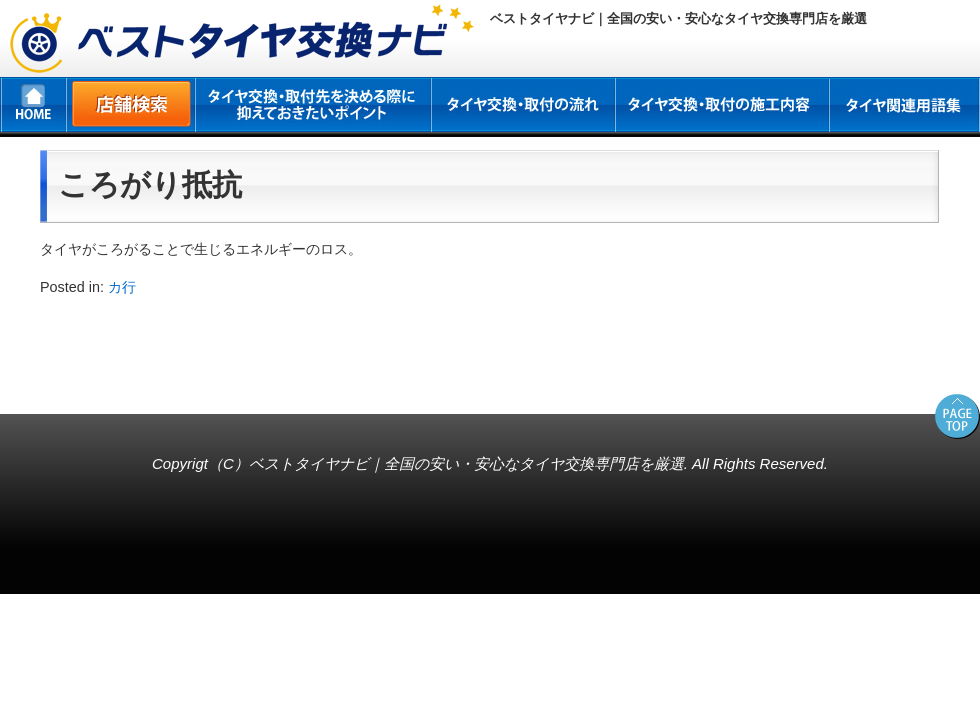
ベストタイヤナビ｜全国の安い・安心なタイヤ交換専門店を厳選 (466, 463)
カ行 (122, 287)
